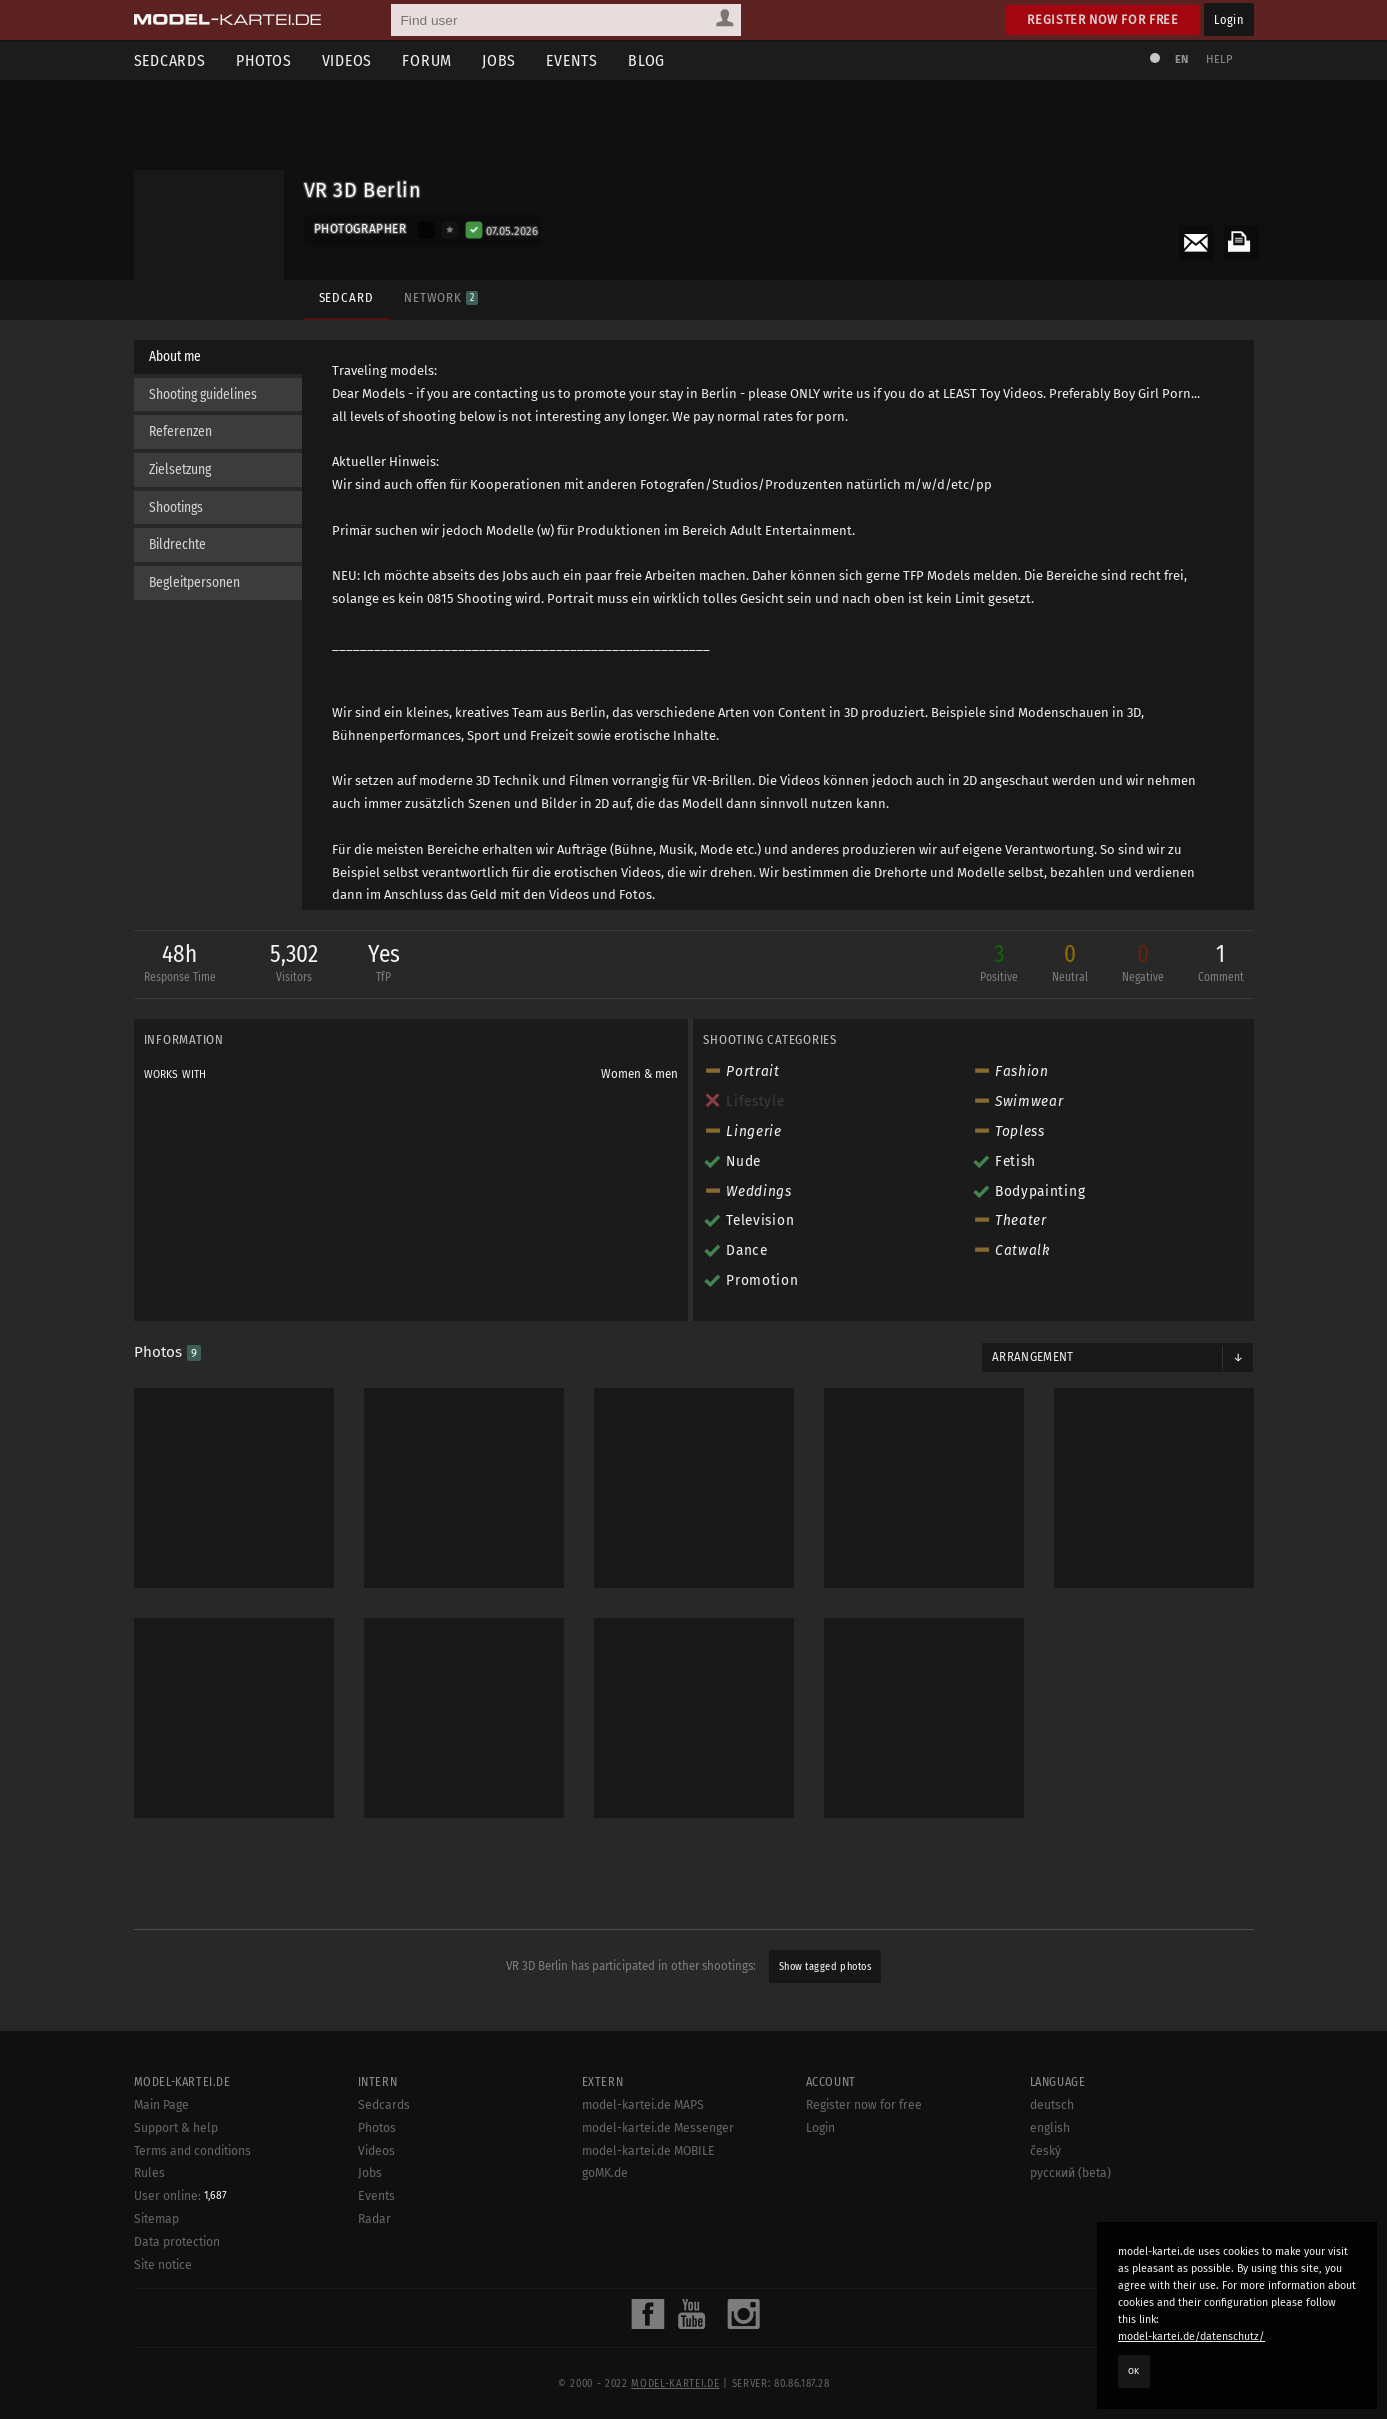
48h (180, 964)
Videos (347, 60)
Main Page (161, 2330)
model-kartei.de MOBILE (648, 2376)
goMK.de (605, 2398)
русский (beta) (1070, 2398)
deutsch (1052, 2330)
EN (1182, 59)
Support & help (176, 2353)
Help (1220, 59)
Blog (646, 60)
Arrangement (1033, 1357)
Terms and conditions (192, 2376)
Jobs (499, 60)
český (1045, 2376)
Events (572, 60)
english (1050, 2353)
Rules (149, 2398)
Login (1228, 19)
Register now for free (1102, 19)
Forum (427, 60)
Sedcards (170, 60)
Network (441, 297)
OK (1134, 2371)
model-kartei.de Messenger (658, 2353)
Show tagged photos (825, 1966)
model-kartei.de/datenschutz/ (1191, 2336)
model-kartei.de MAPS (643, 2330)
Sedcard (346, 297)
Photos (264, 60)
